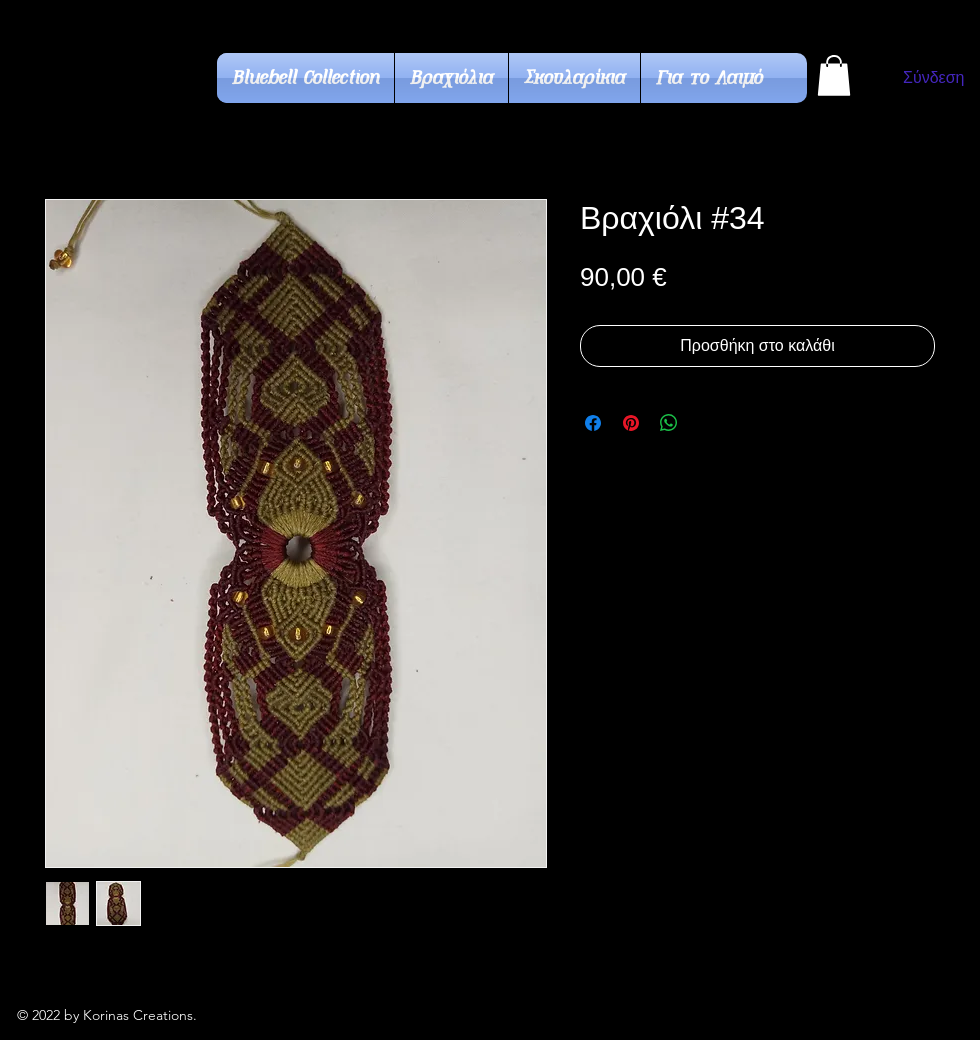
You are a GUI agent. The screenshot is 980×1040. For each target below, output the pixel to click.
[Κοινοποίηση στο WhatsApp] (669, 423)
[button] (834, 75)
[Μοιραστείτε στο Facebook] (593, 423)
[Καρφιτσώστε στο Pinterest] (631, 423)
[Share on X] (707, 423)
